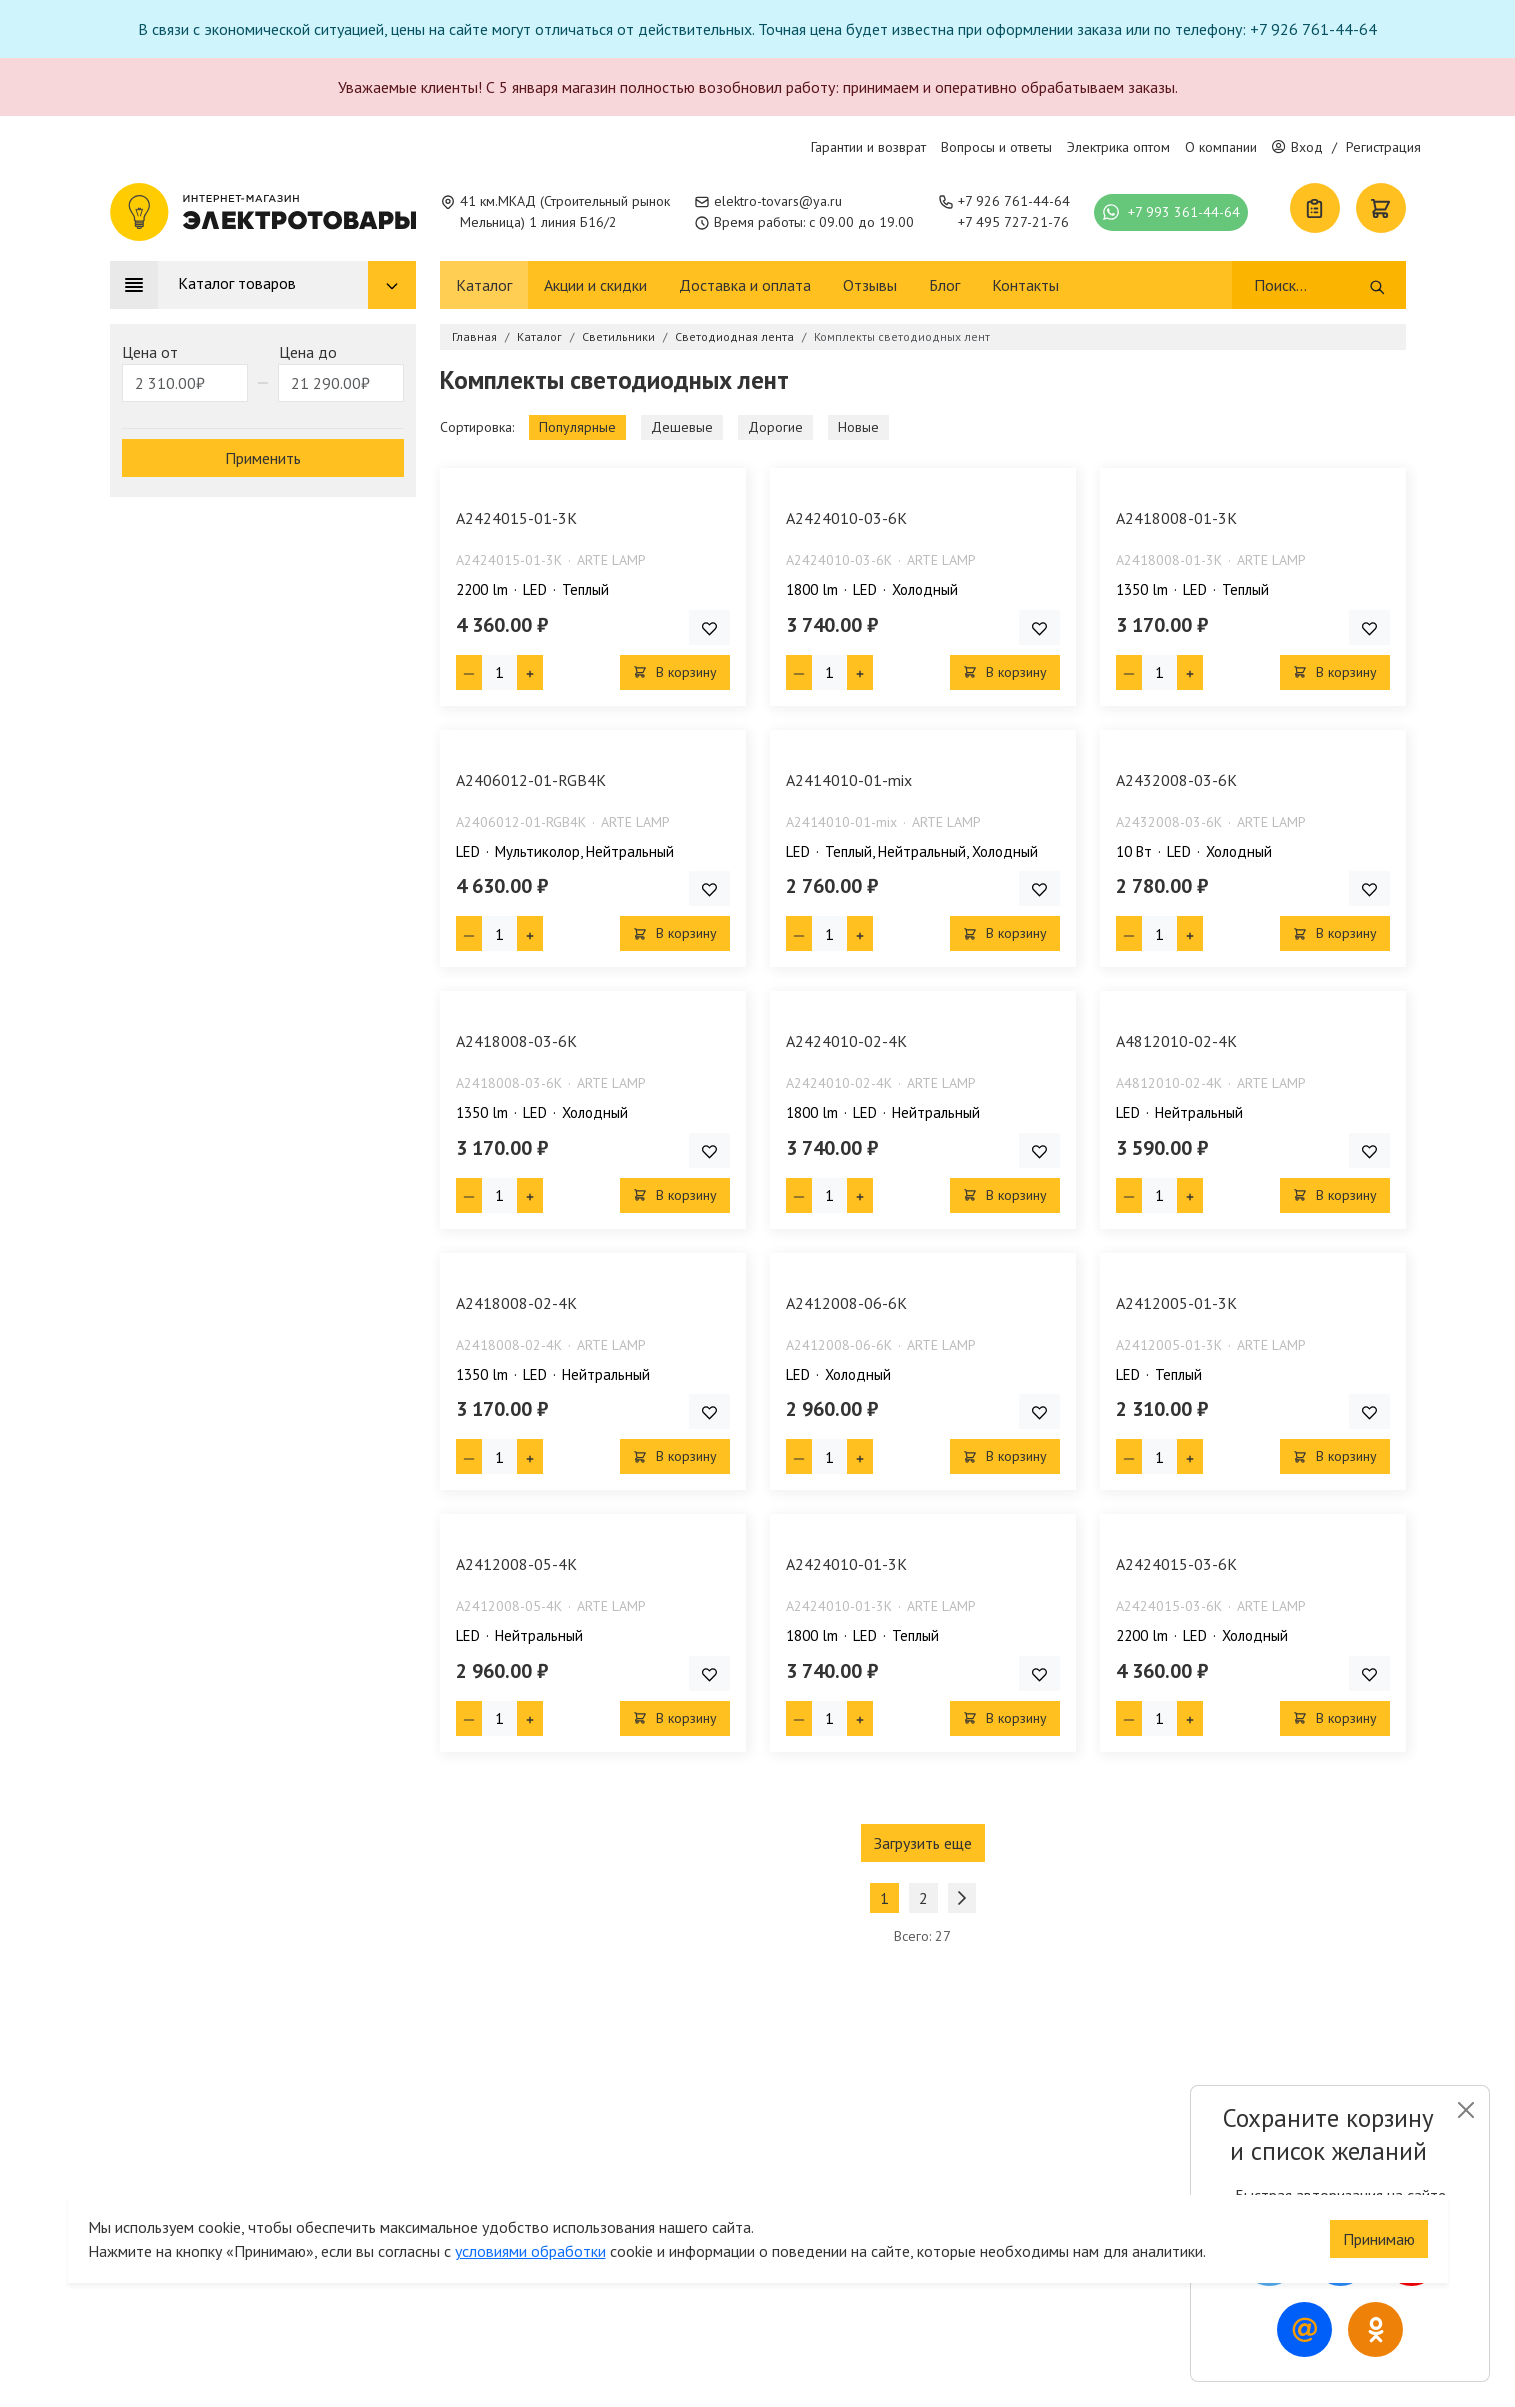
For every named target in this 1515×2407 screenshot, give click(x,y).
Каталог (484, 285)
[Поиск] (1310, 285)
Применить (263, 458)
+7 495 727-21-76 (1013, 222)
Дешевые (682, 427)
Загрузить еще (923, 1843)
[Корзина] (1381, 208)
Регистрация (1383, 147)
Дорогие (775, 427)
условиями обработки (530, 2239)
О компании (1221, 147)
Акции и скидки (595, 285)
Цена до (308, 352)
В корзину (675, 672)
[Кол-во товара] (499, 672)
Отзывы (870, 285)
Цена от (150, 352)
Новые (858, 427)
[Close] (1465, 2110)
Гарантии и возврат (868, 147)
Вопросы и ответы (996, 147)
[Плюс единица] (530, 672)
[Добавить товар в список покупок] (709, 627)
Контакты (1025, 285)
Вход (1297, 147)
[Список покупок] (1315, 208)
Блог (944, 285)
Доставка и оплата (745, 285)
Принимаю (1379, 2227)
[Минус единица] (469, 672)
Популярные (577, 427)
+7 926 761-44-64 (1014, 201)
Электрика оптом (1118, 147)
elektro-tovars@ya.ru (778, 201)
